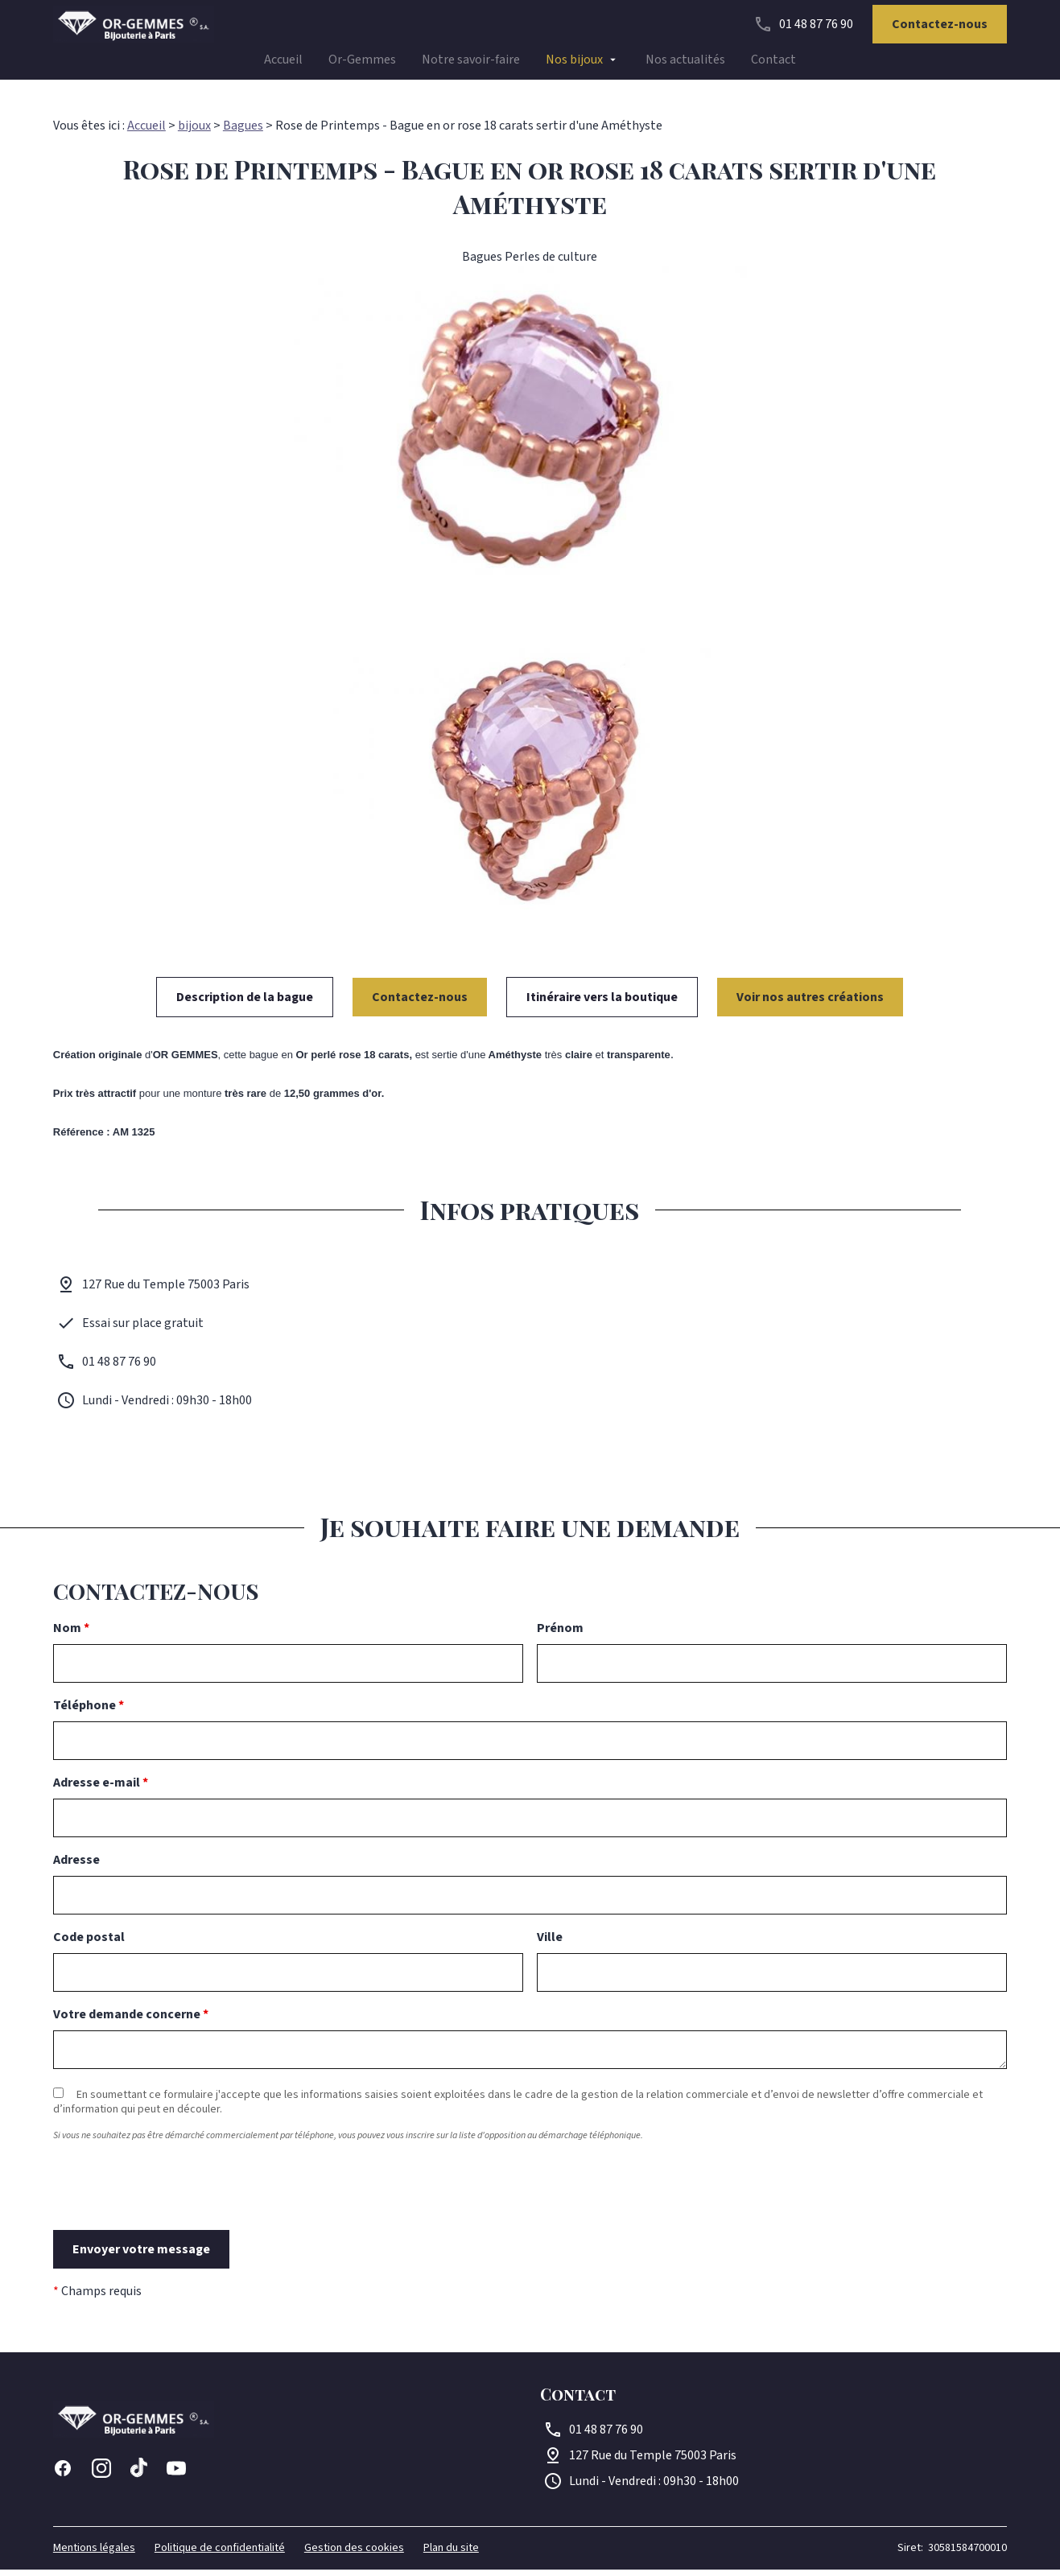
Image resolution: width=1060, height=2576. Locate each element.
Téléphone (88, 1712)
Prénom (560, 1634)
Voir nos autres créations (810, 1003)
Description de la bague (244, 1003)
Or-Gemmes (362, 64)
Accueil (283, 64)
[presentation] (175, 2221)
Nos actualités (685, 64)
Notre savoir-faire (471, 64)
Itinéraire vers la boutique (602, 1003)
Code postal (89, 1943)
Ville (550, 1943)
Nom (71, 1634)
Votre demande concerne (130, 2021)
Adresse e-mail (100, 1789)
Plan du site (451, 2554)
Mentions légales (94, 2554)
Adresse (76, 1866)
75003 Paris (652, 2462)
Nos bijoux (574, 64)
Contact (773, 64)
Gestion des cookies (354, 2554)
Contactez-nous (940, 29)
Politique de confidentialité (220, 2554)
